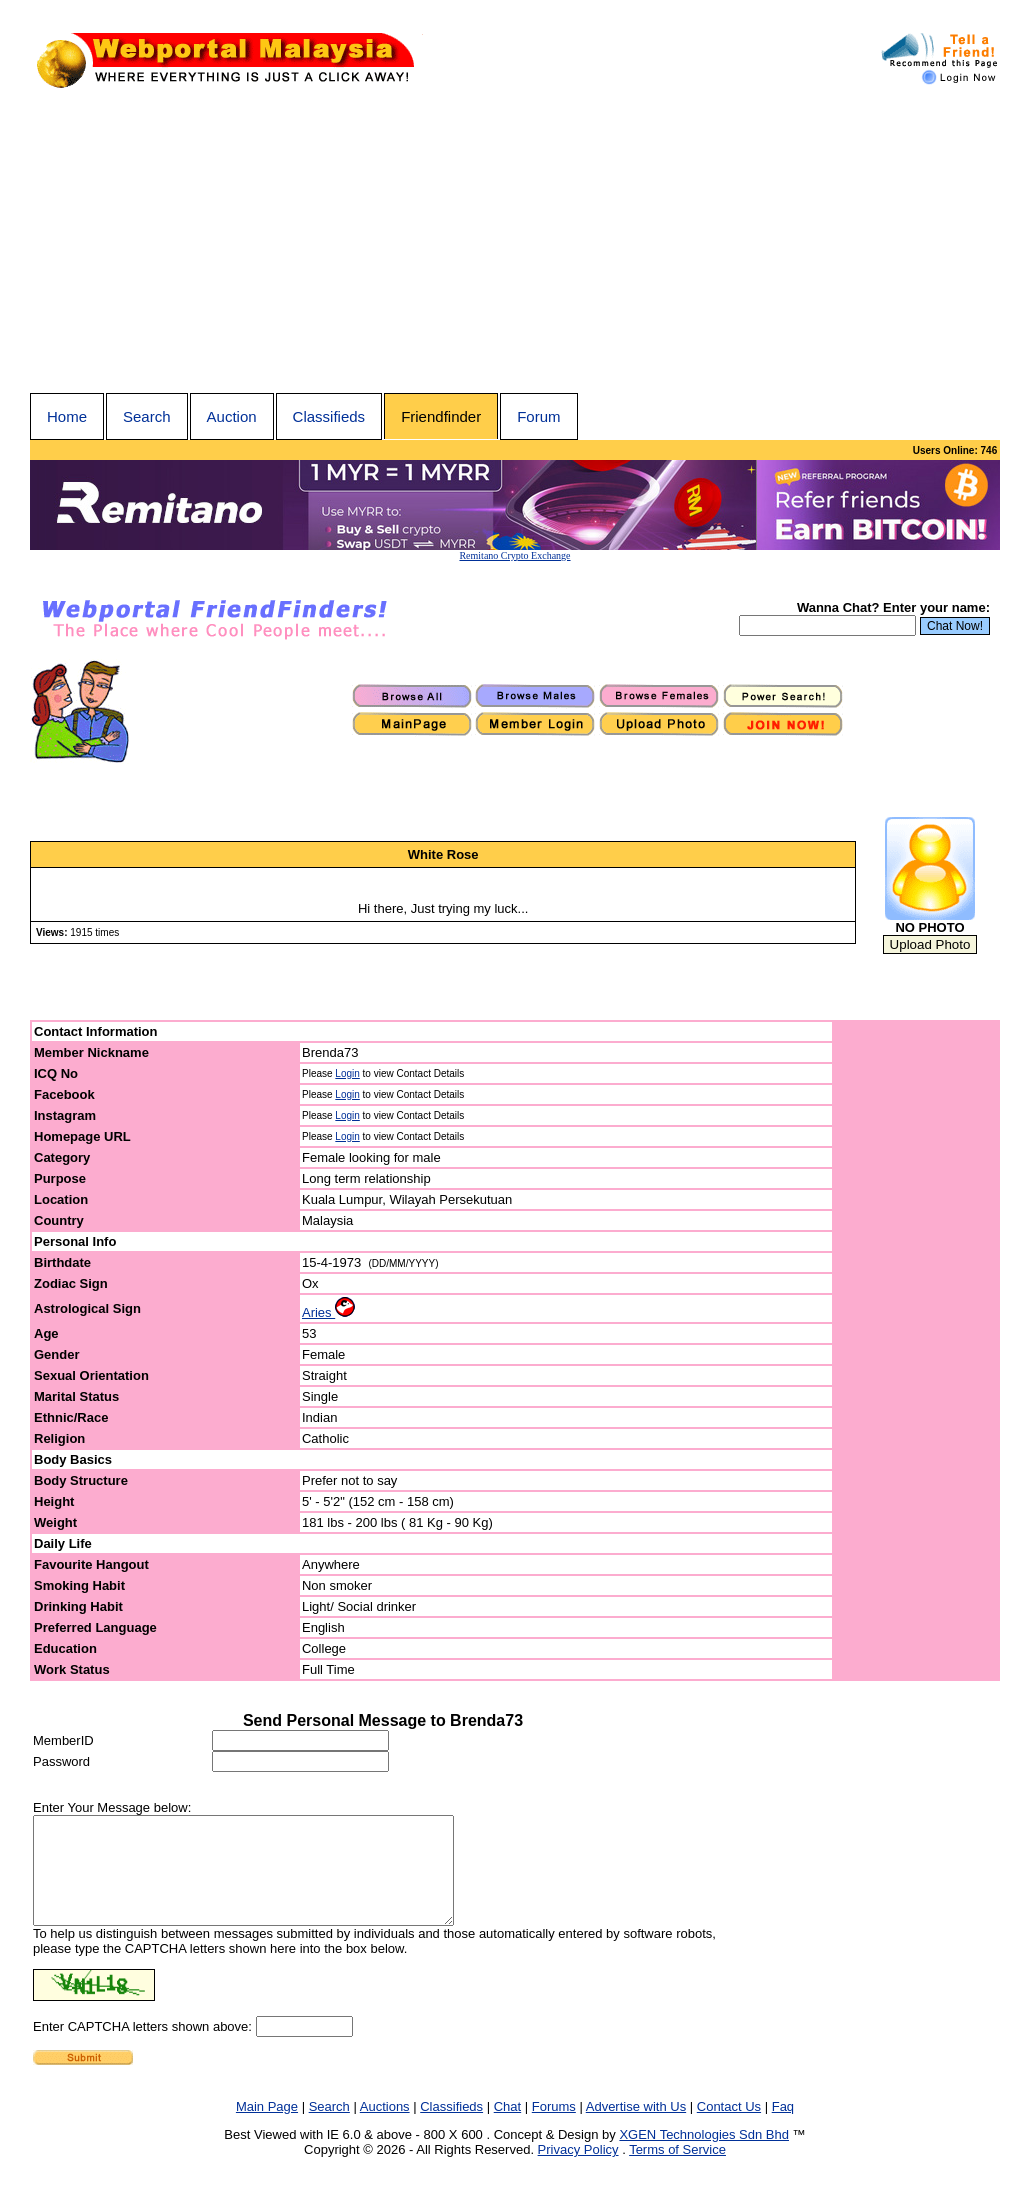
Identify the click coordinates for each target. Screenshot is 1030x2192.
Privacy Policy (578, 2170)
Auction (232, 416)
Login (347, 1073)
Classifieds (329, 416)
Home (67, 416)
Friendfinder (441, 416)
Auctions (385, 2127)
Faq (783, 2127)
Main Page (267, 2127)
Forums (554, 2127)
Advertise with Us (636, 2127)
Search (147, 416)
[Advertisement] (515, 243)
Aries (328, 1312)
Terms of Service (677, 2170)
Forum (538, 416)
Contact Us (729, 2127)
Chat (507, 2127)
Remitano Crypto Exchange (514, 555)
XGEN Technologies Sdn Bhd (704, 2155)
